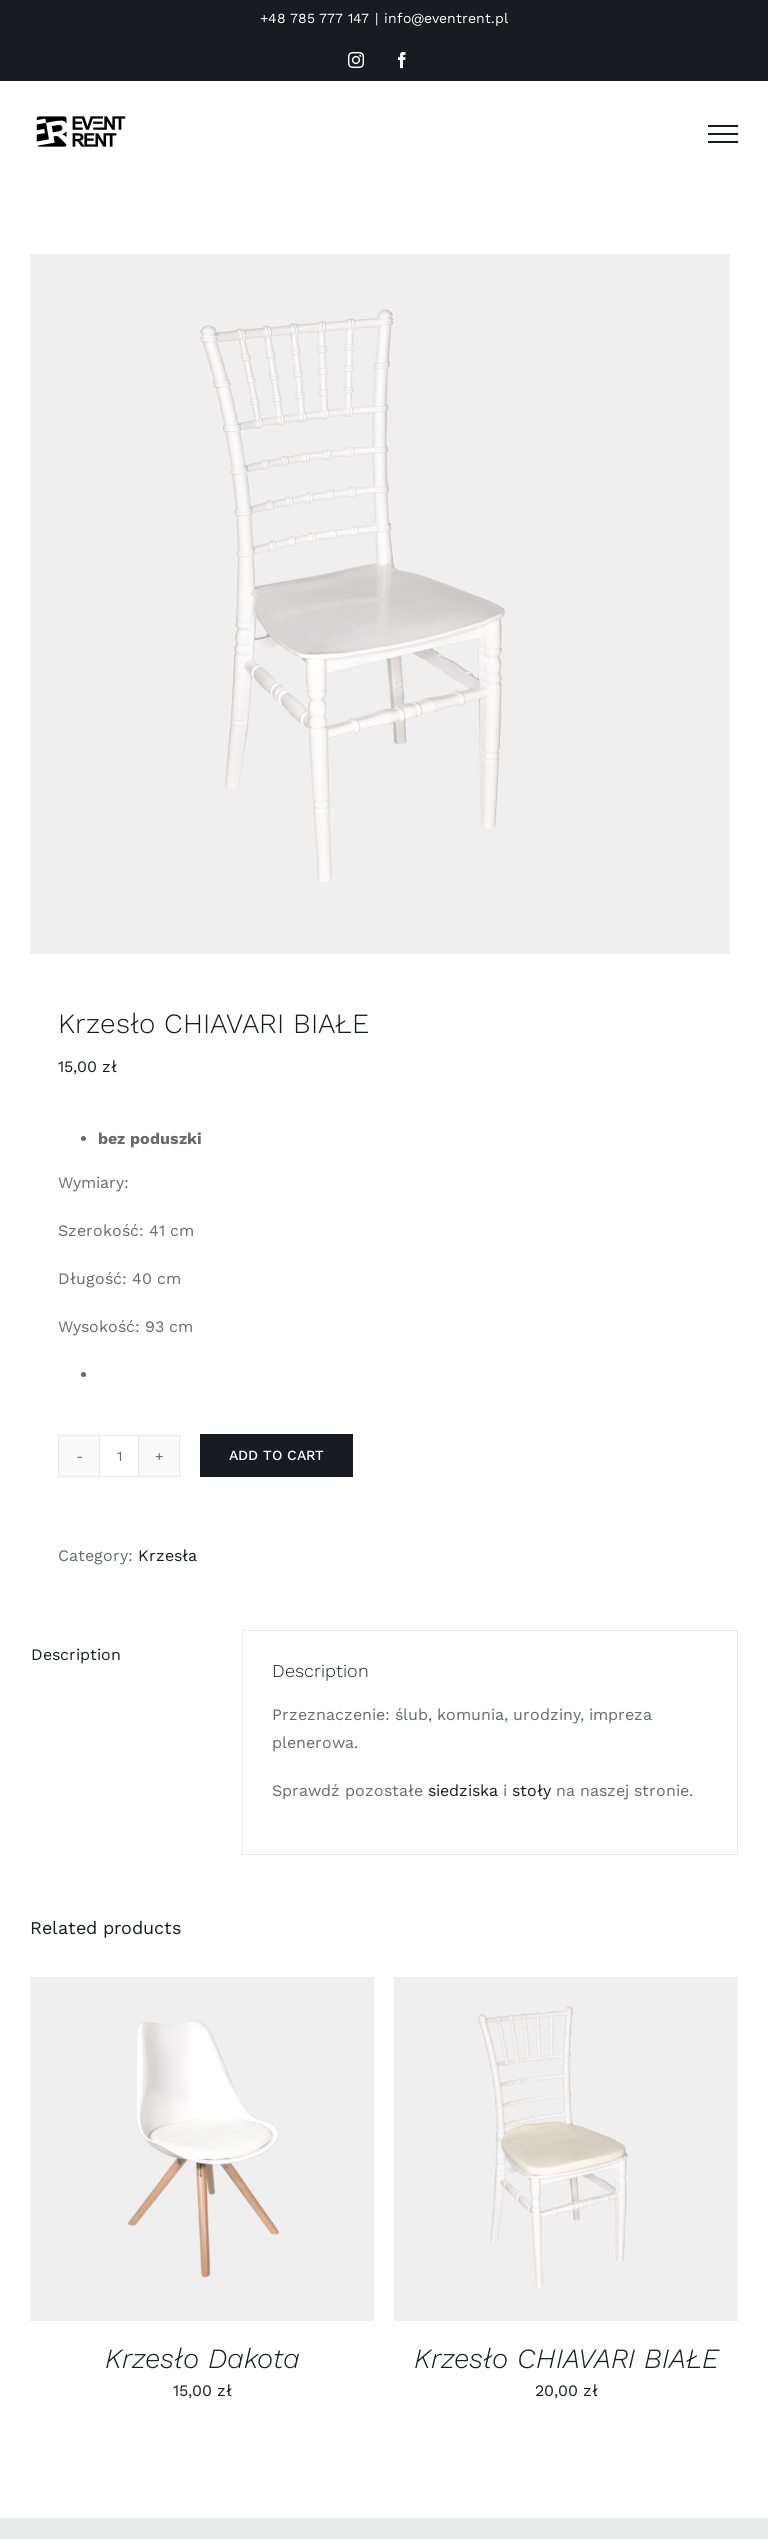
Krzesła (167, 1555)
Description (76, 1654)
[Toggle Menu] (723, 134)
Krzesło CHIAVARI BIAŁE (566, 2358)
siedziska (463, 1790)
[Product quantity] (119, 1456)
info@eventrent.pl (446, 18)
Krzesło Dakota (202, 2358)
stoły (531, 1790)
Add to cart (276, 1455)
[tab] (122, 1655)
